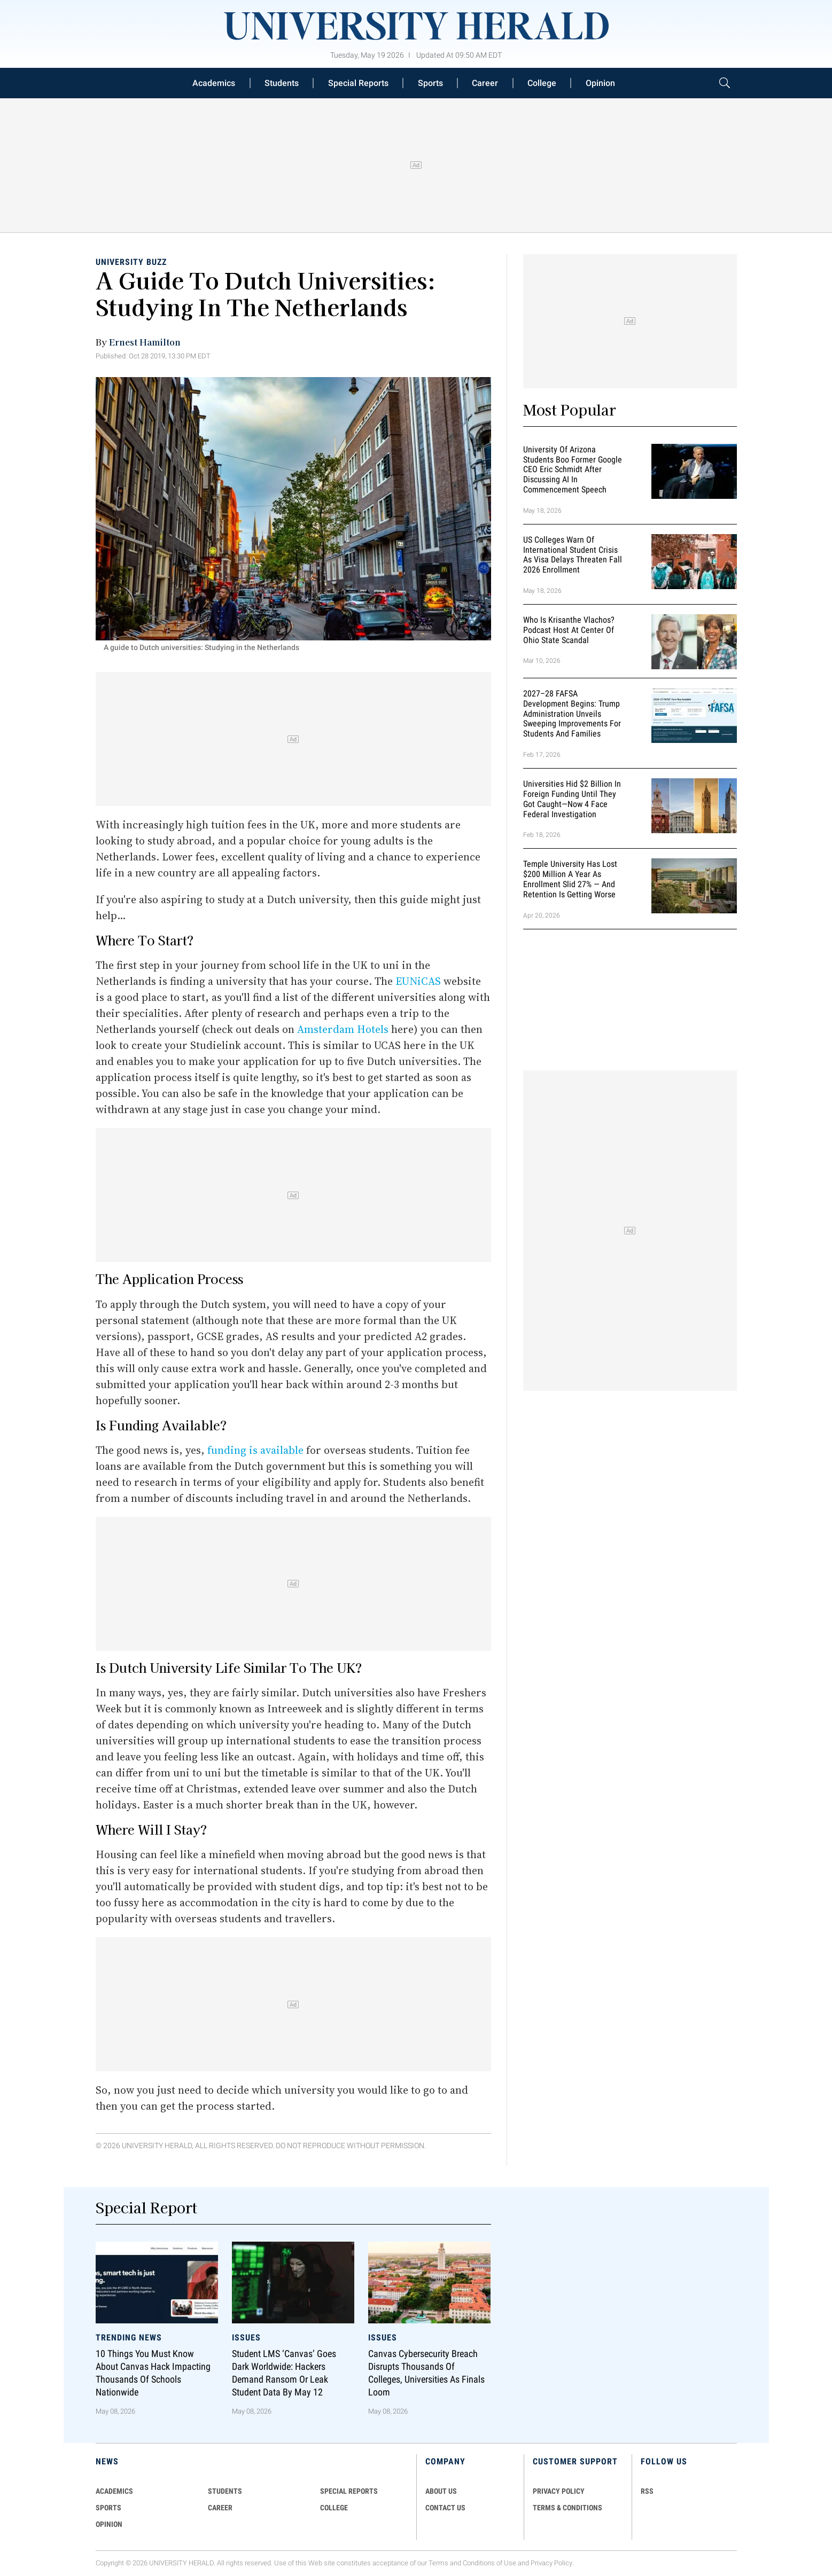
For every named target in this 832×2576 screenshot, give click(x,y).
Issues (246, 2337)
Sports (430, 83)
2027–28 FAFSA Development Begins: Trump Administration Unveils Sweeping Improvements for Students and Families (572, 713)
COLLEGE (334, 2507)
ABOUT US (441, 2491)
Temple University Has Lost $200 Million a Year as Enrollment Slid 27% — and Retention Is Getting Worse (570, 879)
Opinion (600, 83)
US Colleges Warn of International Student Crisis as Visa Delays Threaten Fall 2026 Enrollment (572, 555)
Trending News (129, 2337)
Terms (438, 2563)
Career (485, 83)
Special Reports (358, 83)
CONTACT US (445, 2507)
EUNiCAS (418, 981)
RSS (647, 2491)
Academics (213, 83)
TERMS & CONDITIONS (567, 2507)
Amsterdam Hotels (342, 1029)
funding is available (255, 1450)
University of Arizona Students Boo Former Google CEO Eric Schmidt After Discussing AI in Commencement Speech (572, 469)
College (541, 83)
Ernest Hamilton (145, 341)
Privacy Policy (551, 2563)
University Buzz (131, 262)
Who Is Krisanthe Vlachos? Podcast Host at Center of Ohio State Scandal (569, 630)
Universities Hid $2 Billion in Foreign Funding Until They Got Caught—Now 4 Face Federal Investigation (572, 799)
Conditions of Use (489, 2563)
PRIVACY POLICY (559, 2491)
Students (282, 83)
